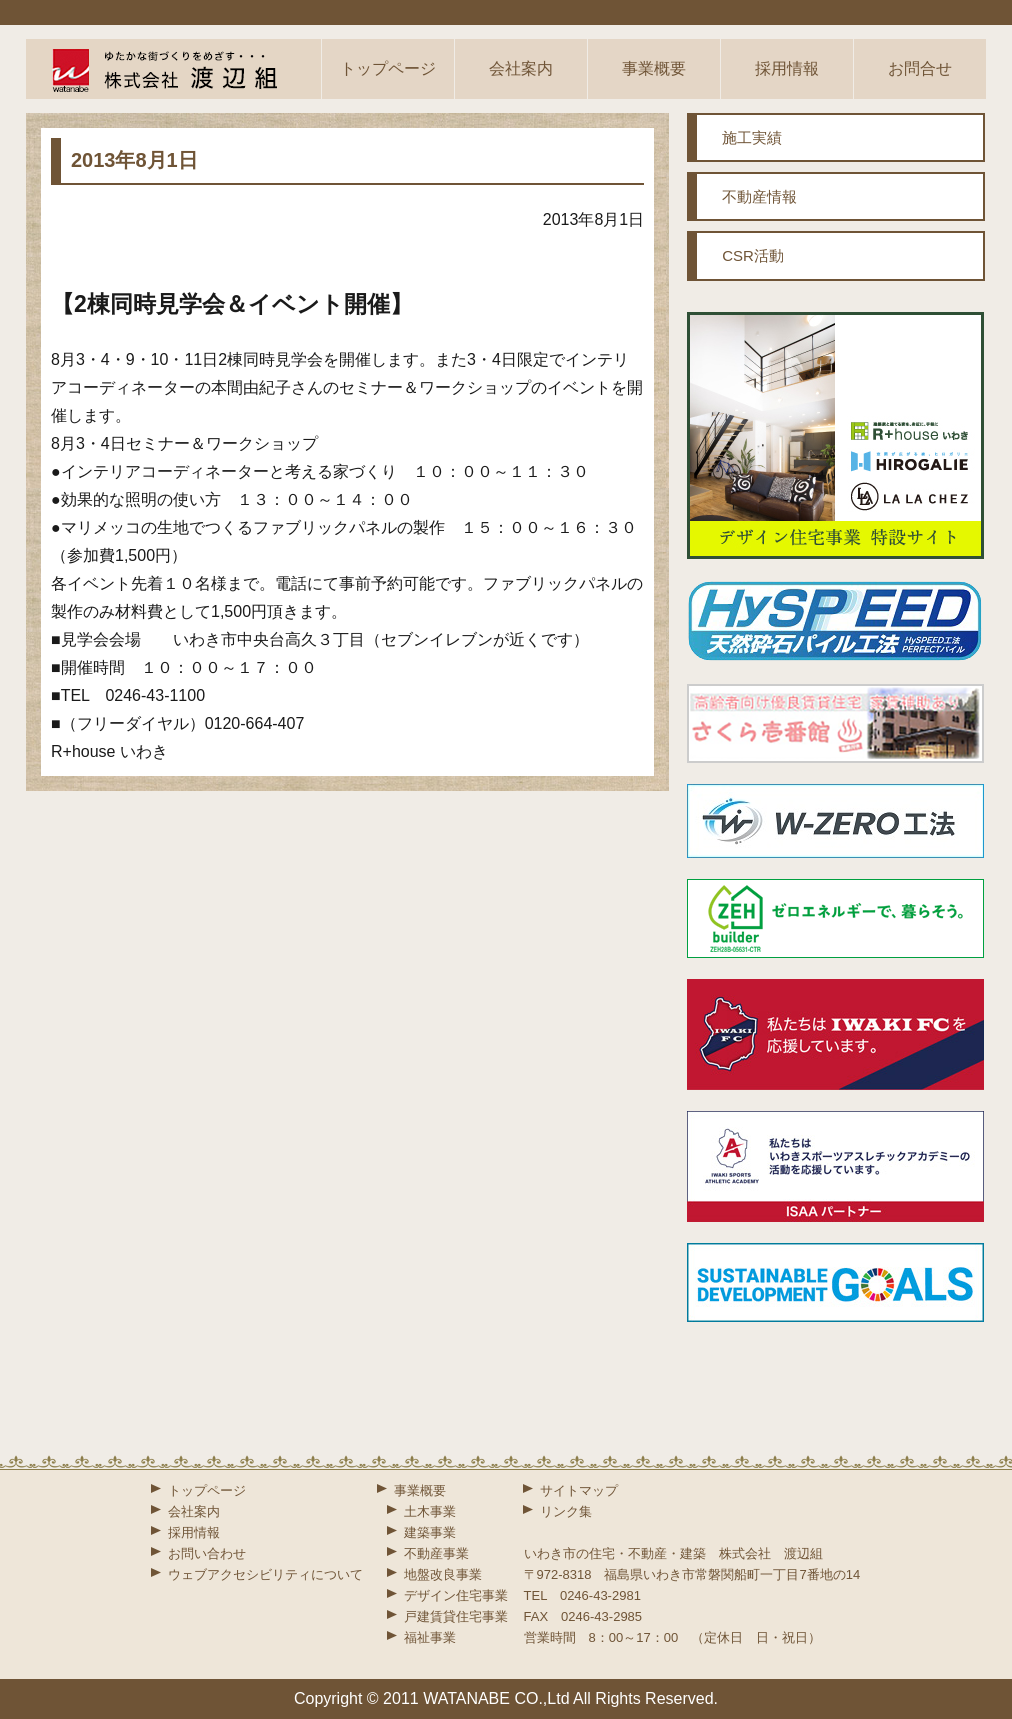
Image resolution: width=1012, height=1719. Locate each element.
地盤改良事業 (443, 1574)
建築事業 (430, 1532)
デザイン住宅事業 (456, 1595)
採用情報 (787, 68)
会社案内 (521, 68)
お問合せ (920, 68)
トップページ (388, 68)
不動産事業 (436, 1553)
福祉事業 (430, 1637)
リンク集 (566, 1511)
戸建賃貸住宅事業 (456, 1616)
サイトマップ (579, 1490)
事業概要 (654, 68)
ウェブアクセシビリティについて (265, 1574)
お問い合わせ (207, 1553)
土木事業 (430, 1511)
